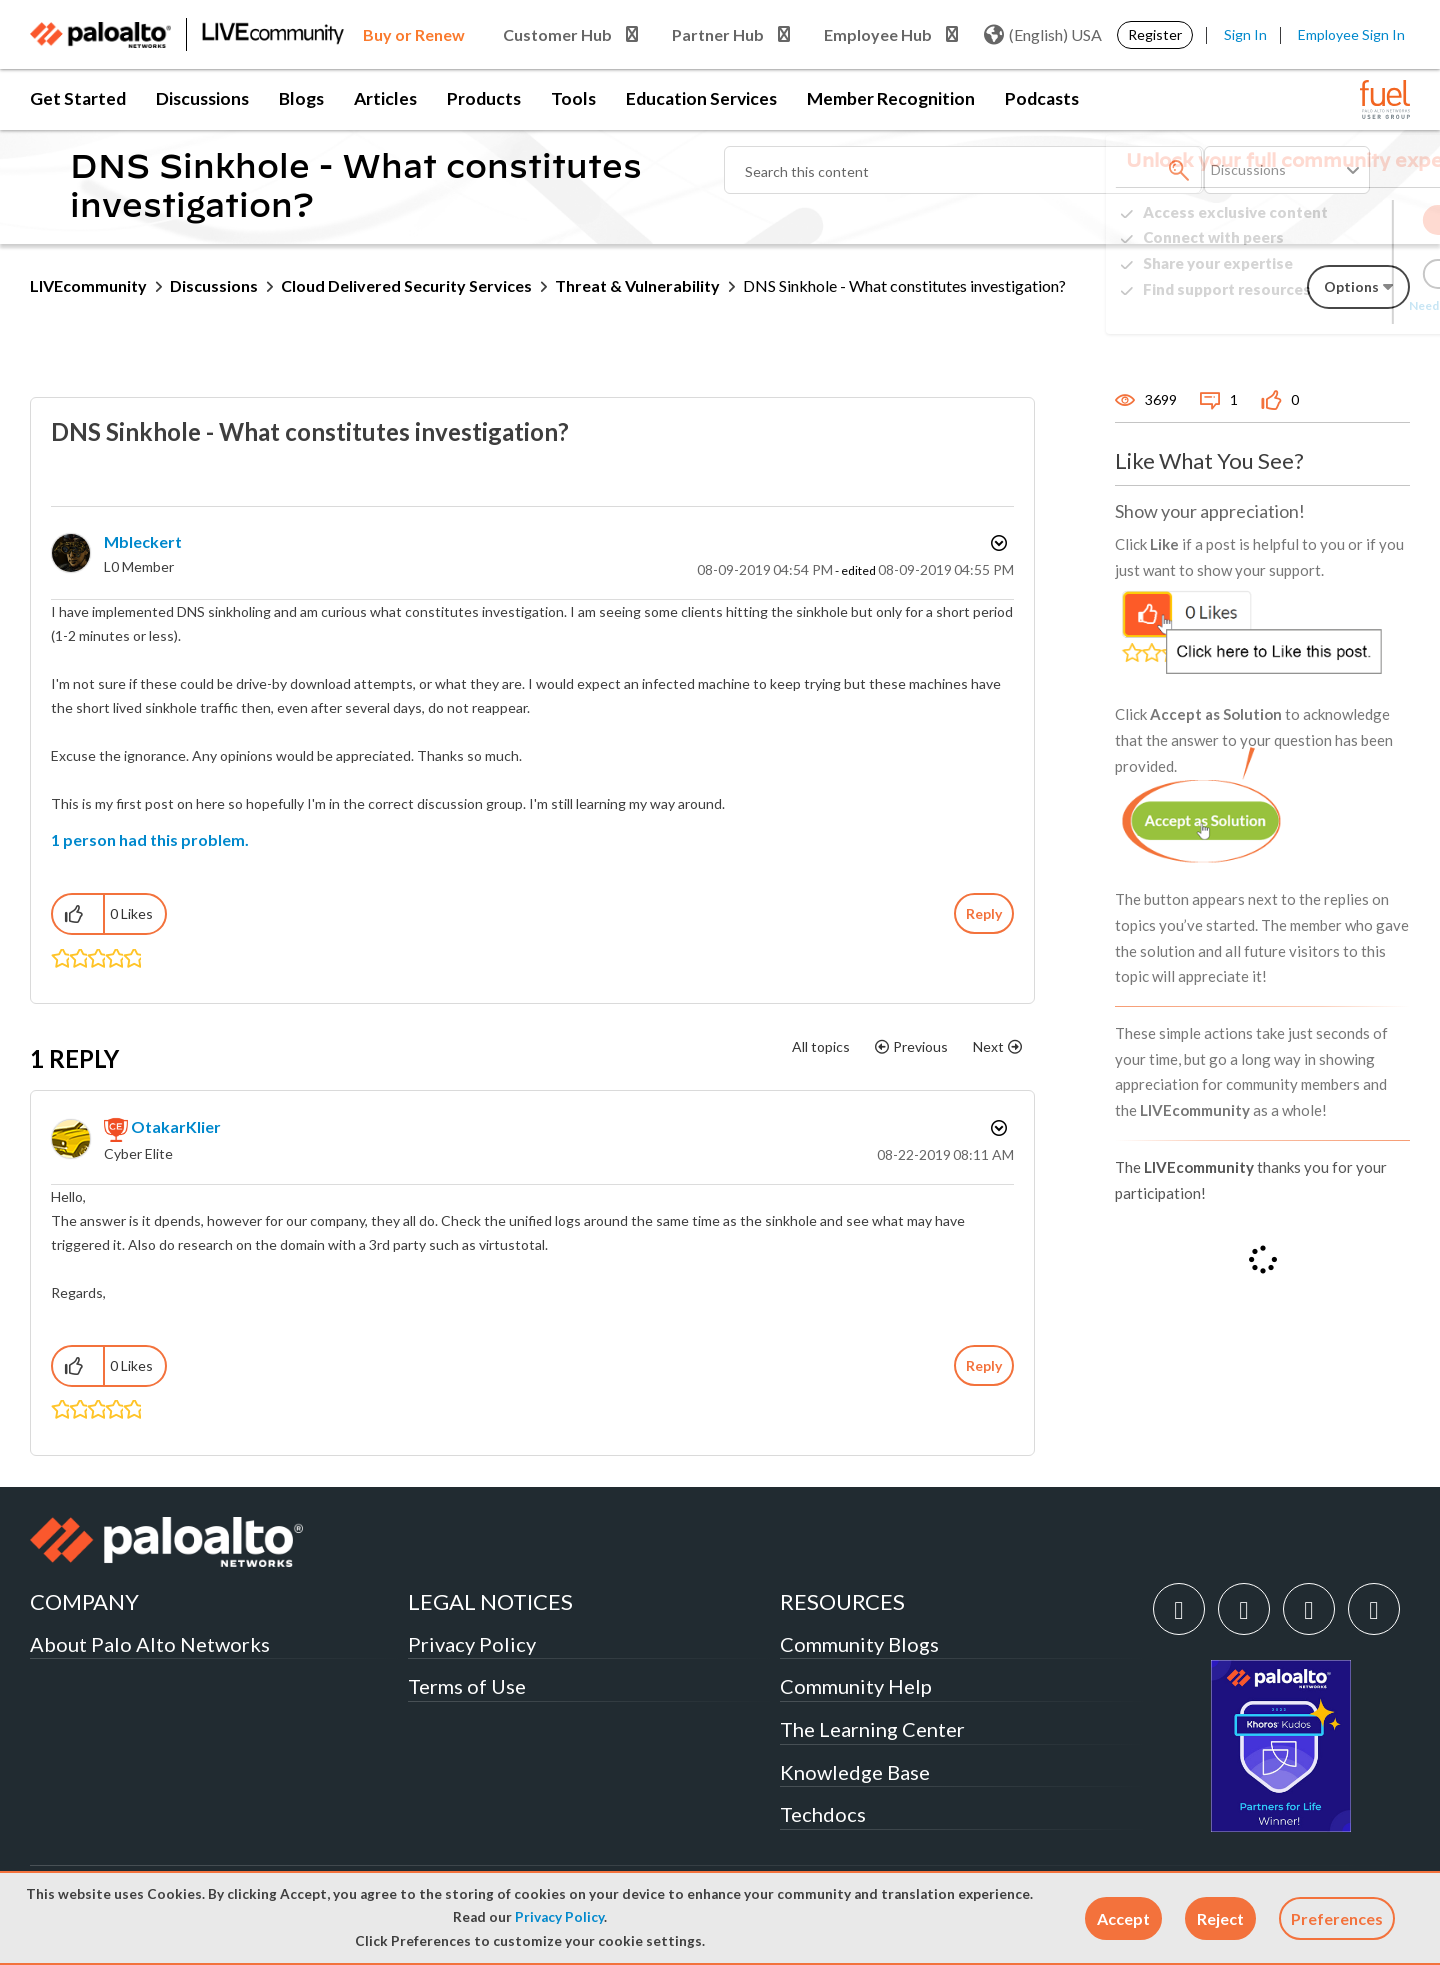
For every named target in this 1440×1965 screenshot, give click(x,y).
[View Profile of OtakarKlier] (176, 1126)
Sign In (1245, 34)
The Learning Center (872, 1729)
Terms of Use (467, 1686)
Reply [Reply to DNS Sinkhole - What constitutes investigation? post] (984, 913)
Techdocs (823, 1814)
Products (484, 98)
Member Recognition (891, 98)
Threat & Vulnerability (637, 285)
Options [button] (997, 543)
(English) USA (1043, 35)
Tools (573, 98)
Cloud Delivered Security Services (406, 285)
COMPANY (84, 1601)
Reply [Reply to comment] (984, 1365)
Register (1155, 34)
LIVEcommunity (88, 285)
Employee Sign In (1351, 34)
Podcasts (1042, 98)
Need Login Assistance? (1320, 305)
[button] (1123, 1918)
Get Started (78, 98)
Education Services (701, 98)
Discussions (202, 98)
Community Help (856, 1686)
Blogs (301, 98)
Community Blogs (859, 1644)
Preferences (1337, 1918)
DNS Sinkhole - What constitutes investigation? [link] (904, 285)
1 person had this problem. (150, 839)
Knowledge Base (855, 1772)
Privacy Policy (559, 1917)
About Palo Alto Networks (150, 1644)
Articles (385, 98)
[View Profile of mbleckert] (143, 541)
